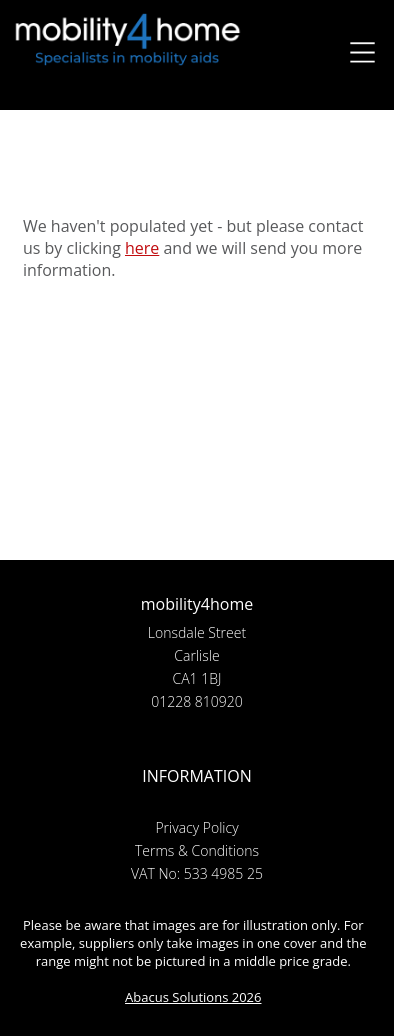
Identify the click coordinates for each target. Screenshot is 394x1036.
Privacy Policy (196, 827)
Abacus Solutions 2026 (193, 997)
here (142, 248)
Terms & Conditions (197, 850)
